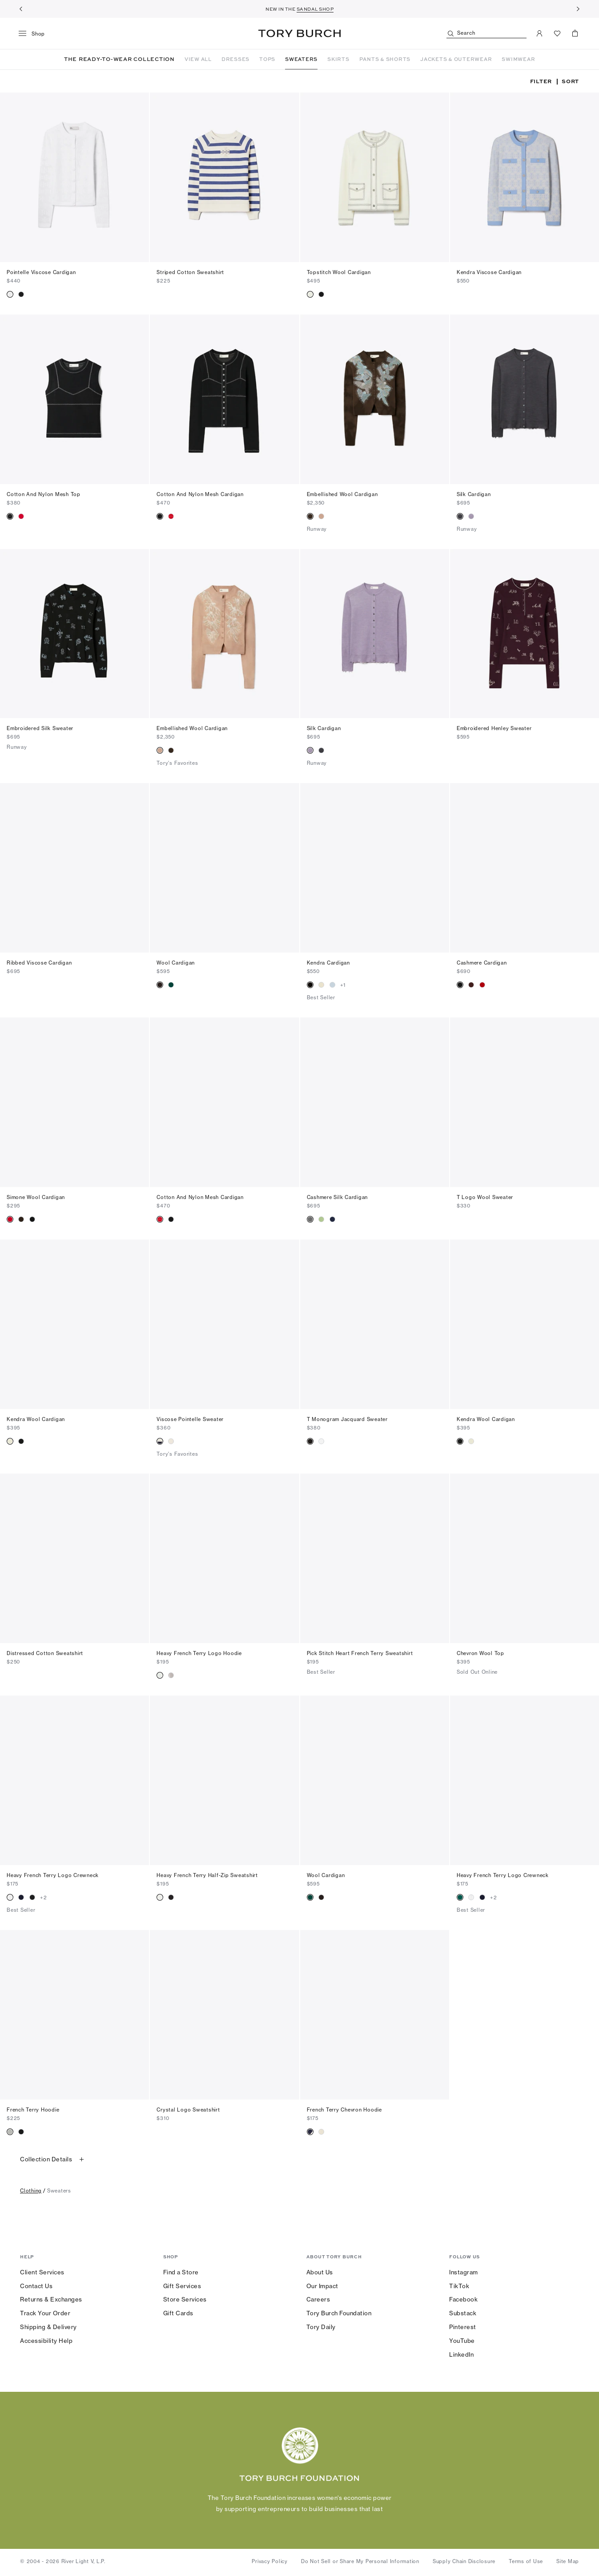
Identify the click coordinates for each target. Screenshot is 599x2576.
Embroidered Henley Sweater (494, 730)
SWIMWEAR (518, 59)
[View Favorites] (557, 33)
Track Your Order (45, 2314)
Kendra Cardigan (328, 964)
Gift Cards (178, 2314)
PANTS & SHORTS (385, 59)
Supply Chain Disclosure (464, 2563)
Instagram (463, 2273)
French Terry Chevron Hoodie (344, 2111)
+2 (43, 1899)
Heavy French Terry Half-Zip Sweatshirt (207, 1876)
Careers (318, 2300)
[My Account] (539, 33)
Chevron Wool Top (480, 1654)
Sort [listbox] (570, 82)
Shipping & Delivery (48, 2328)
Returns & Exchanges (51, 2300)
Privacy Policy (270, 2563)
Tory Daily (321, 2328)
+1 (343, 986)
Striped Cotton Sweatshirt (190, 274)
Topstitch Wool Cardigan (339, 274)
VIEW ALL (198, 59)
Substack (462, 2314)
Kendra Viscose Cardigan (489, 274)
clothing (31, 2192)
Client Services (42, 2273)
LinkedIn (461, 2355)
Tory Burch (299, 33)
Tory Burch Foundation (339, 2314)
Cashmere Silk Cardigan (337, 1198)
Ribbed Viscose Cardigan (39, 964)
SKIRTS (338, 59)
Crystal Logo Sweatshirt (188, 2111)
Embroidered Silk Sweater (40, 730)
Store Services (185, 2300)
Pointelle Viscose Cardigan (41, 274)
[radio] (10, 295)
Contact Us (36, 2287)
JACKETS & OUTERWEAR (456, 59)
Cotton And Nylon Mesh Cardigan (200, 496)
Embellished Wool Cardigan (342, 496)
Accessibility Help (46, 2342)
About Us (319, 2273)
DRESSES (235, 59)
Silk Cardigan (474, 496)
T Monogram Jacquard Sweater (347, 1420)
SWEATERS (301, 59)
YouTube (462, 2342)
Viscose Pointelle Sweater (190, 1420)
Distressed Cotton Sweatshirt (45, 1654)
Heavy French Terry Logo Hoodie (199, 1654)
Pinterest (462, 2328)
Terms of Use (526, 2563)
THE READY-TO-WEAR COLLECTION (119, 60)
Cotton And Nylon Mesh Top (43, 496)
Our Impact (322, 2287)
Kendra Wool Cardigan (36, 1420)
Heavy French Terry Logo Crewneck (53, 1876)
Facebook (463, 2300)
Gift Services (182, 2287)
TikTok (459, 2287)
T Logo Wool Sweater (485, 1198)
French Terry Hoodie (33, 2111)
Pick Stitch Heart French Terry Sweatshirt (360, 1654)
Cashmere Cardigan (482, 964)
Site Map (567, 2563)
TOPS (267, 59)
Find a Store (181, 2273)
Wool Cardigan (176, 964)
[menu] (35, 33)
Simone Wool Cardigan (36, 1198)
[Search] (486, 33)
